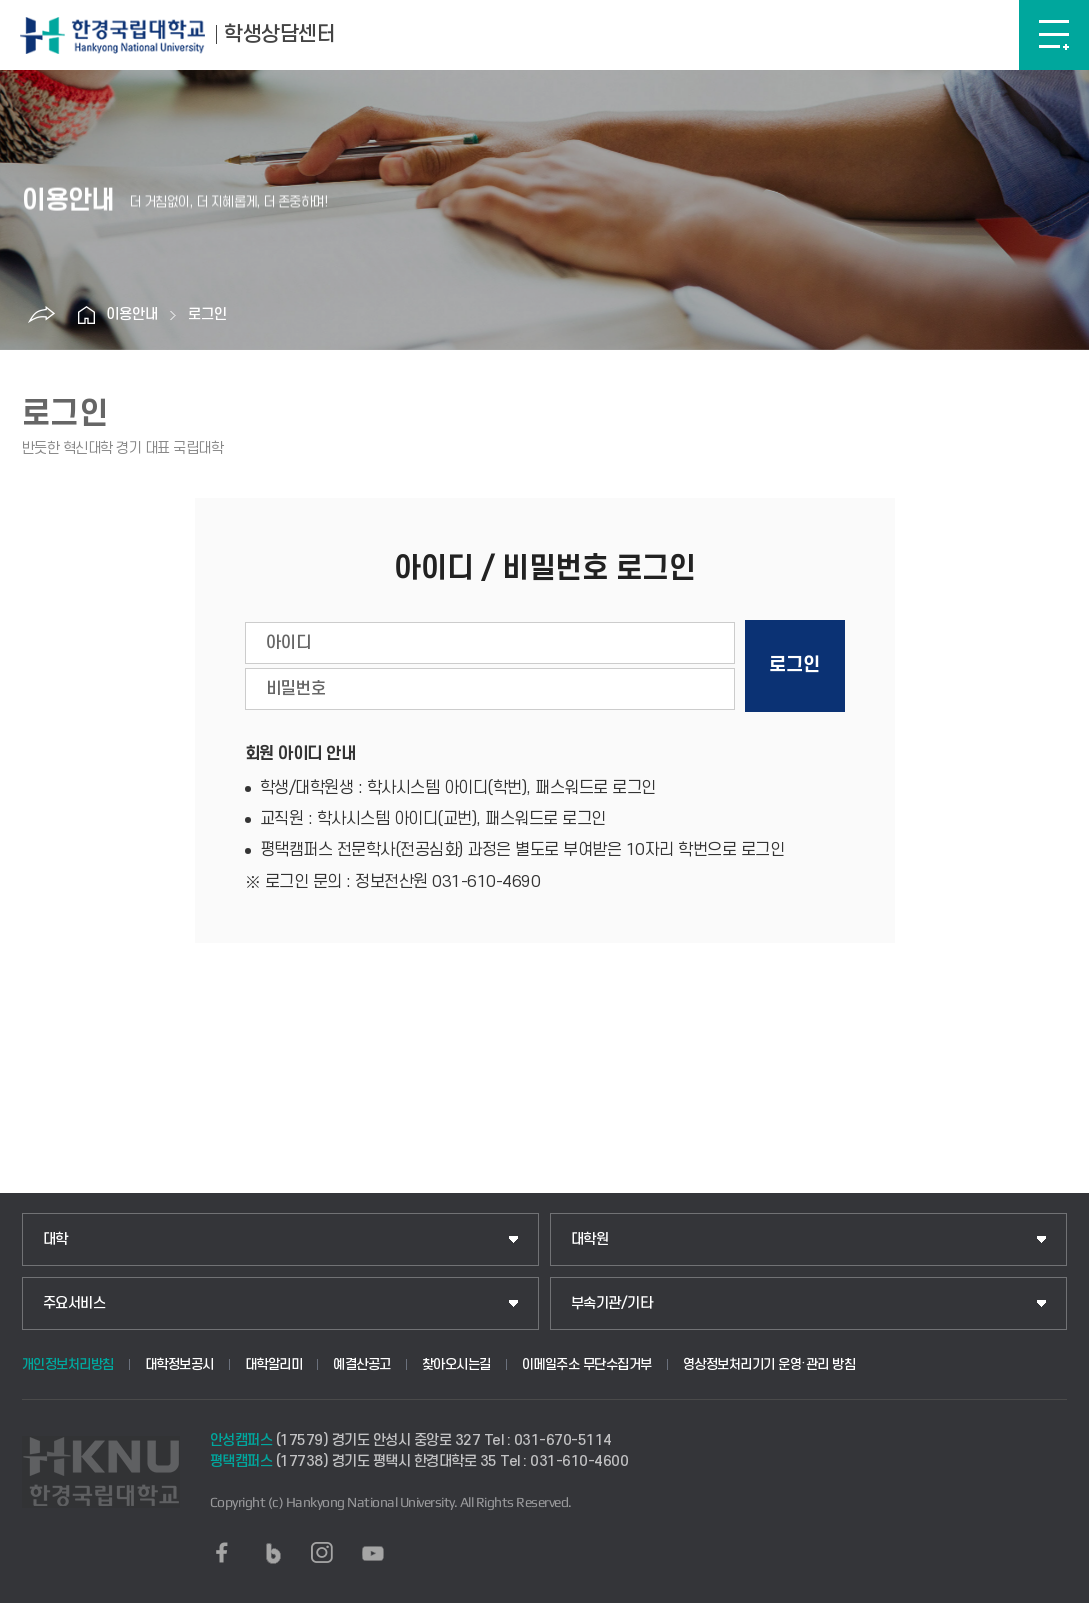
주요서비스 (74, 1303)
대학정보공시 (179, 1364)
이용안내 (132, 314)
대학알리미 (274, 1364)
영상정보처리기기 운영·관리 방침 (769, 1364)
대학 (55, 1239)
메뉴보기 (1054, 35)
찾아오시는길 (456, 1364)
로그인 (207, 314)
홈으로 (86, 315)
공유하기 (41, 315)
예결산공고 (362, 1364)
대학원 (590, 1239)
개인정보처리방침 (68, 1364)
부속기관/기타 (612, 1303)
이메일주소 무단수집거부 (587, 1364)
